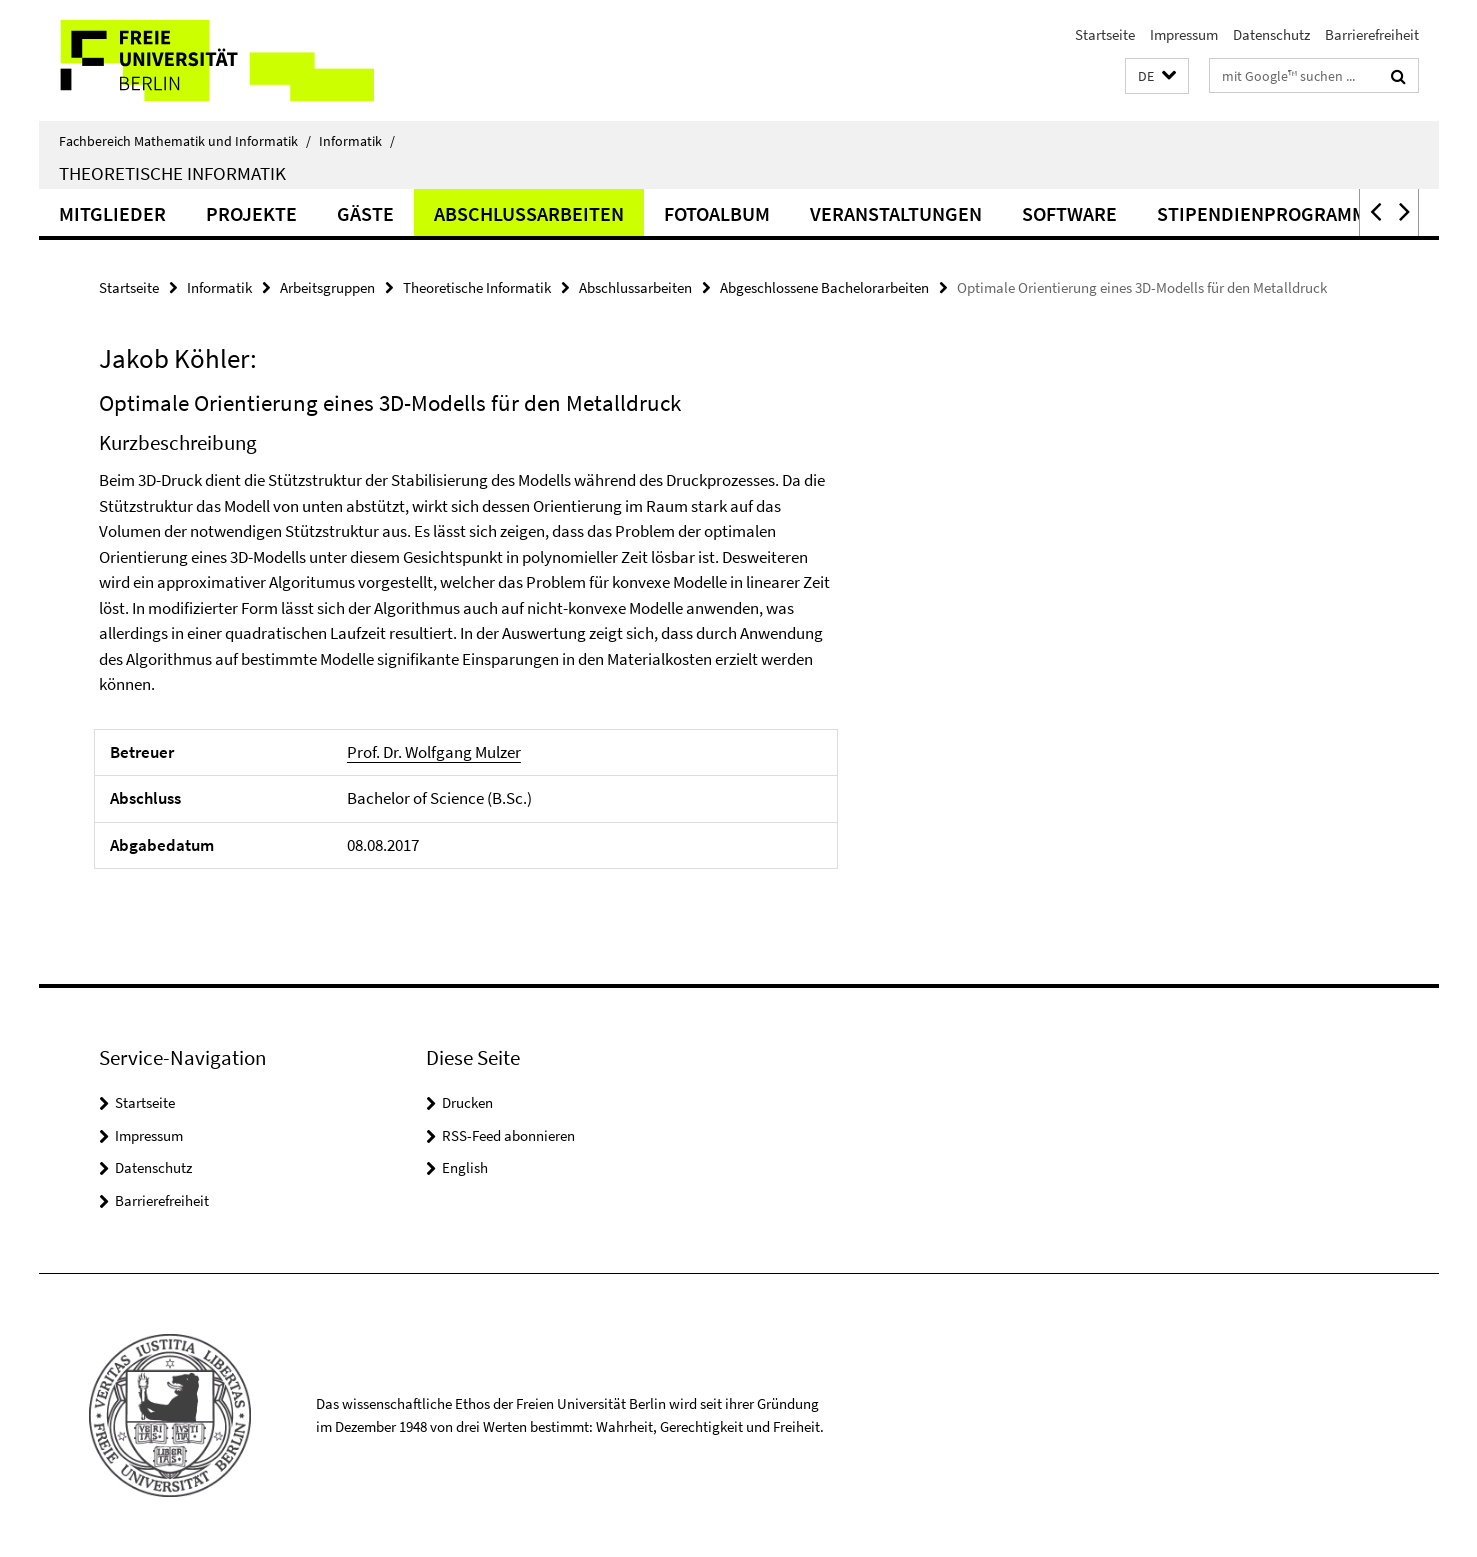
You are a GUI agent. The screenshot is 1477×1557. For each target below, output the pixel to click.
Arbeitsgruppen (327, 287)
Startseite (1105, 34)
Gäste (365, 213)
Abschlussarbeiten (529, 213)
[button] (1157, 76)
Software (1069, 213)
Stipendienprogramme (1267, 213)
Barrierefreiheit (1372, 34)
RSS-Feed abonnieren (508, 1135)
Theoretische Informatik (172, 173)
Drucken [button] (467, 1102)
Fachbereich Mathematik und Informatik (185, 141)
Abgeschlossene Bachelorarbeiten (824, 287)
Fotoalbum (717, 213)
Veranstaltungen (896, 213)
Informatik (357, 141)
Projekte (251, 213)
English (465, 1167)
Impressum (1184, 34)
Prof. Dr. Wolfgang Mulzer (434, 752)
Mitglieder (112, 213)
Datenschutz (1271, 34)
